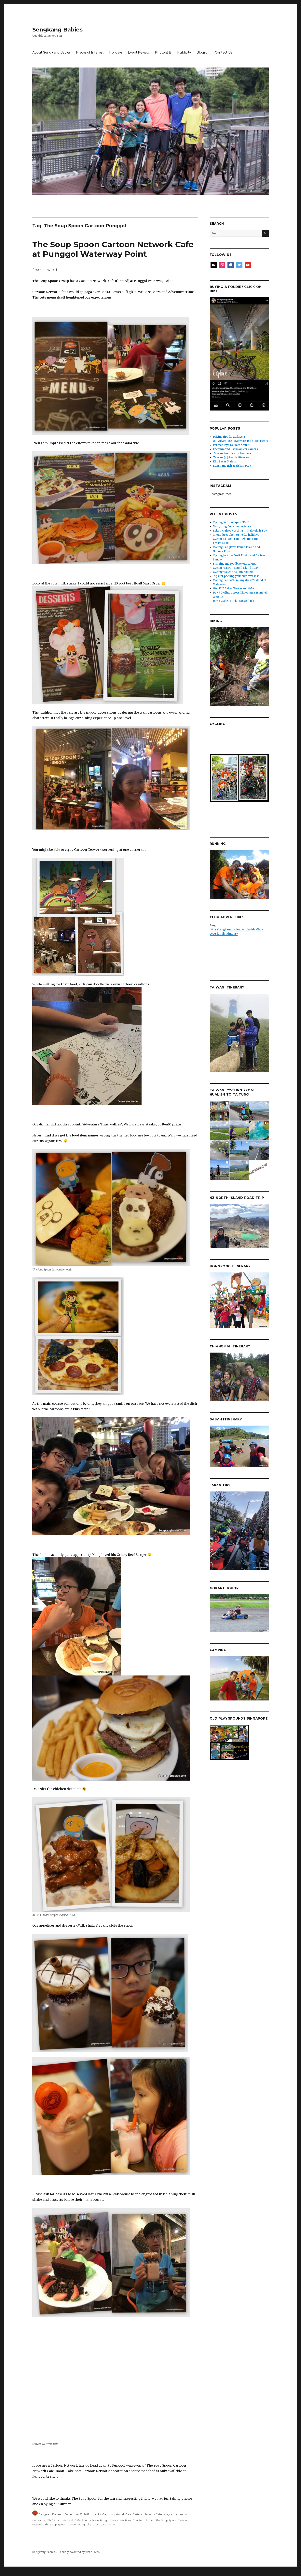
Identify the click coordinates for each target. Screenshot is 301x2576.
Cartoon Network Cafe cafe (150, 2514)
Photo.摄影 (163, 52)
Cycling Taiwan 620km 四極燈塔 (233, 571)
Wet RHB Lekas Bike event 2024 (233, 588)
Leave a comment (104, 2524)
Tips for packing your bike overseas (236, 576)
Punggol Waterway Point (116, 2520)
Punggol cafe (90, 2520)
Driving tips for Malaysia (229, 436)
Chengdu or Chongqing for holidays (236, 534)
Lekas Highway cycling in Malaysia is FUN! (240, 530)
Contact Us (223, 52)
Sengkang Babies (57, 29)
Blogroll (203, 52)
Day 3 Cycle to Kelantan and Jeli (233, 600)
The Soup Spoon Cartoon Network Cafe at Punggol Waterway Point (113, 249)
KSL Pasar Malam (224, 461)
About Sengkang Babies (51, 52)
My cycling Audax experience (232, 526)
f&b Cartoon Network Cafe (64, 2520)
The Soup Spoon (144, 2520)
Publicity (184, 52)
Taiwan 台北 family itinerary (231, 457)
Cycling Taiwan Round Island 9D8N (236, 567)
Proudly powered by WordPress (79, 2552)
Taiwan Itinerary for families (232, 453)
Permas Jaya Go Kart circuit (231, 445)
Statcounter (9, 2573)
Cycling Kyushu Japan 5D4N (231, 522)
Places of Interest (90, 52)
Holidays (115, 52)
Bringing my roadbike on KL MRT (235, 563)
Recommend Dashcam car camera (235, 449)
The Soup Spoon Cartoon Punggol (67, 2524)
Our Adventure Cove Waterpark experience (240, 440)
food (96, 2514)
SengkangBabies (50, 2514)
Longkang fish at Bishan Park (232, 465)
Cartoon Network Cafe (116, 2514)
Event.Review (138, 52)
